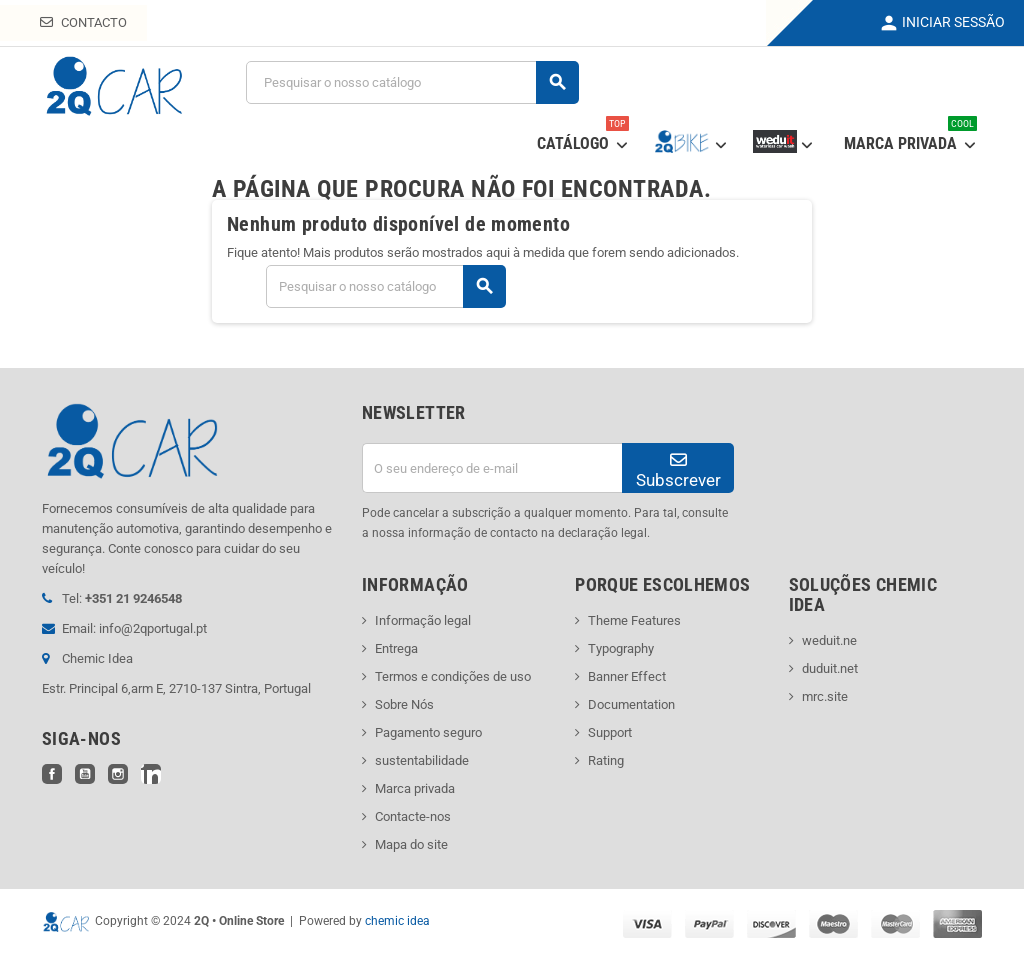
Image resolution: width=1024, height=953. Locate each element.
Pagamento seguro (428, 732)
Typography (621, 648)
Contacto (83, 22)
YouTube (85, 774)
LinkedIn (151, 774)
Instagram (118, 774)
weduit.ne (829, 640)
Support (610, 732)
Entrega (396, 648)
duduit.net (830, 668)
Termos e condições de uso (453, 676)
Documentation (631, 704)
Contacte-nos (413, 816)
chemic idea (397, 921)
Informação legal (423, 620)
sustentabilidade (422, 760)
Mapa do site (411, 844)
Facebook (52, 774)
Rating (606, 760)
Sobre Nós (404, 704)
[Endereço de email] (492, 468)
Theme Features (634, 620)
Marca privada (415, 788)
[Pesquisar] (412, 82)
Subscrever (678, 470)
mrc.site (825, 696)
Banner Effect (627, 676)
